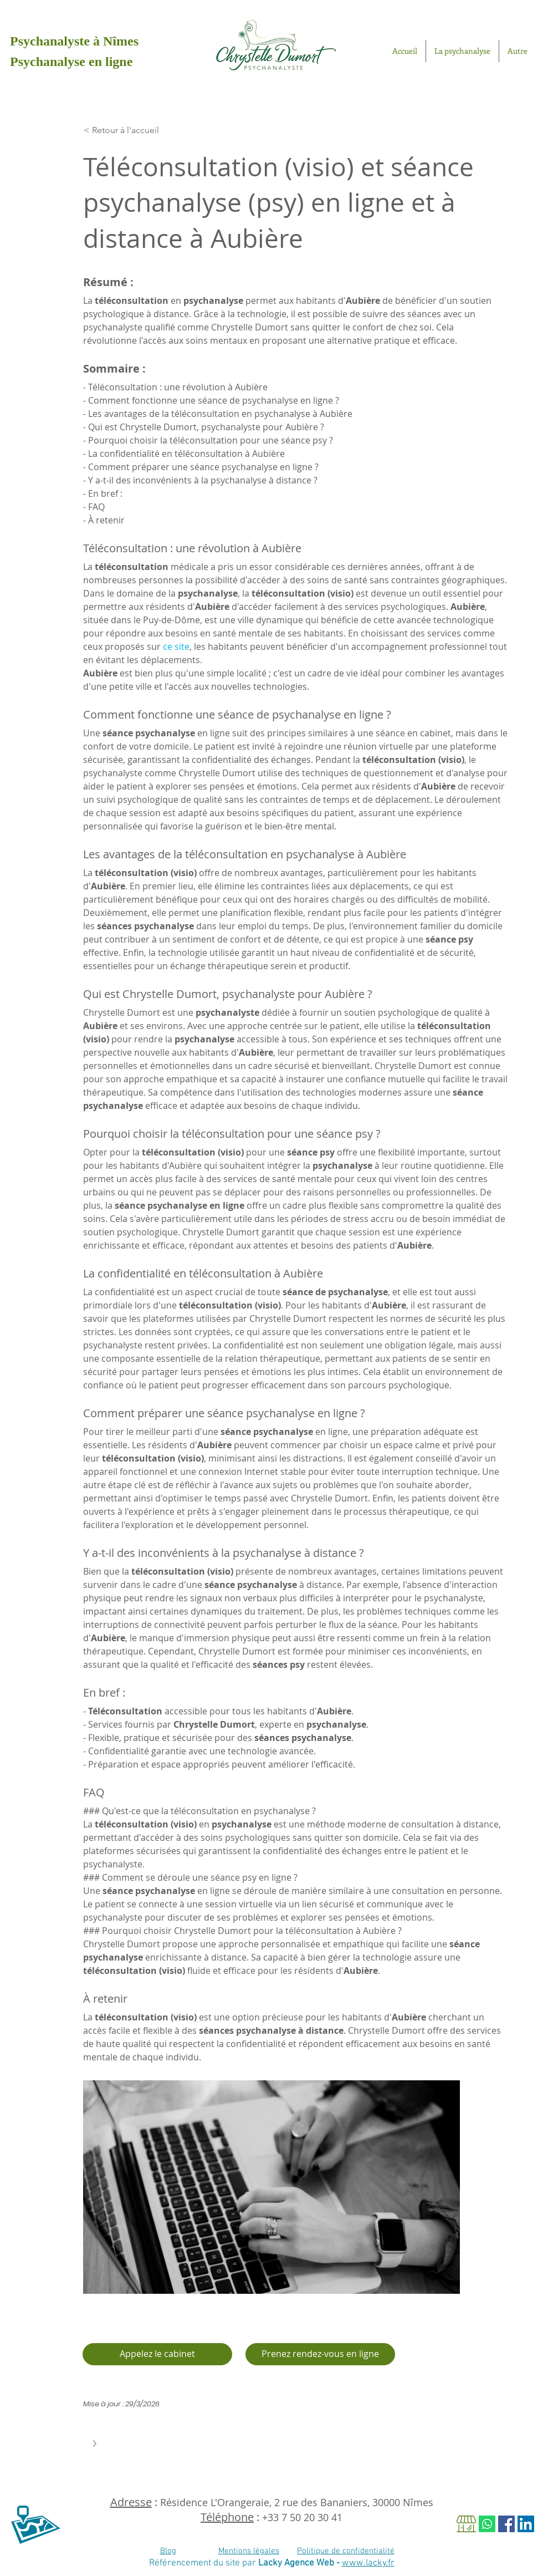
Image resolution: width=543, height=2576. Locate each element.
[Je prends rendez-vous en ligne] (320, 2354)
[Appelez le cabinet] (157, 2354)
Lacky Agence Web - (300, 2563)
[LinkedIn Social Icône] (526, 2524)
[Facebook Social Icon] (506, 2524)
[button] (96, 2443)
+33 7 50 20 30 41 (302, 2517)
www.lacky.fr (368, 2563)
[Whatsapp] (487, 2524)
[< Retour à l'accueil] (136, 130)
